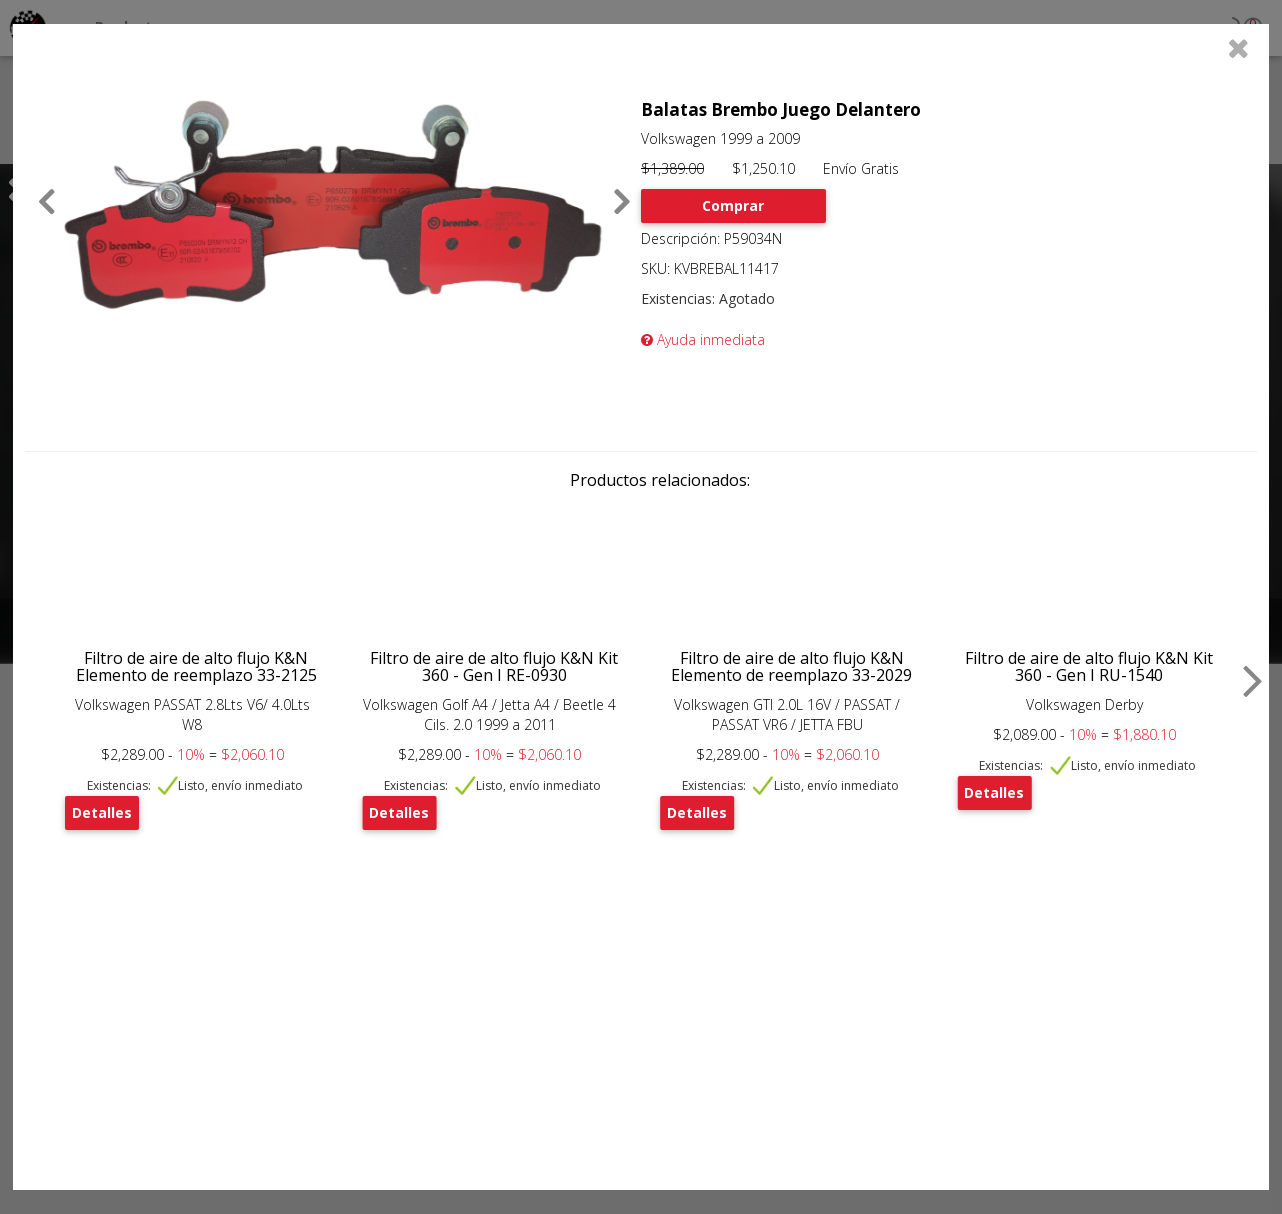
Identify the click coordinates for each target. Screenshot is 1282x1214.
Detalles (102, 812)
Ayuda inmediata (703, 339)
